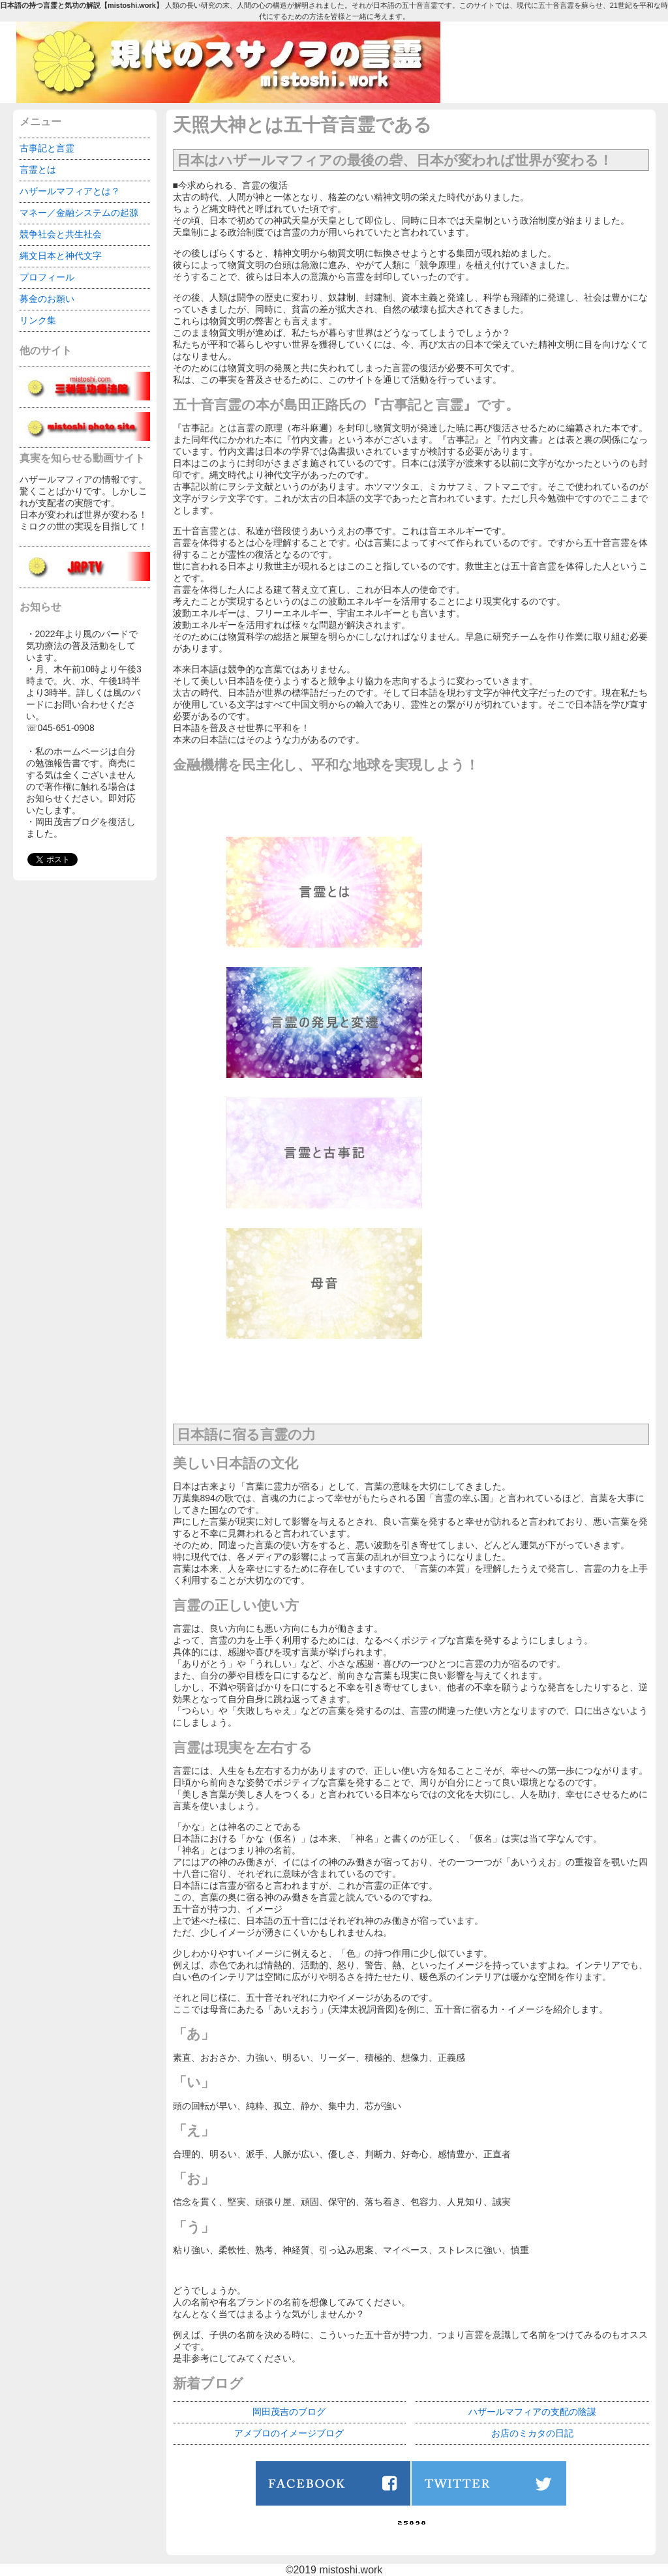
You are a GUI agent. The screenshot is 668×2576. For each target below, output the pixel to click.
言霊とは (38, 169)
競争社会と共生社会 (61, 234)
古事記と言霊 (47, 148)
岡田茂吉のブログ (289, 2411)
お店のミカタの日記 (532, 2433)
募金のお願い (47, 298)
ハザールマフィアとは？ (70, 191)
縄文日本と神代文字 (61, 255)
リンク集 (38, 320)
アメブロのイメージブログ (289, 2433)
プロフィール (47, 277)
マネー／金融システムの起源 (79, 212)
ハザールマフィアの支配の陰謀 (532, 2411)
